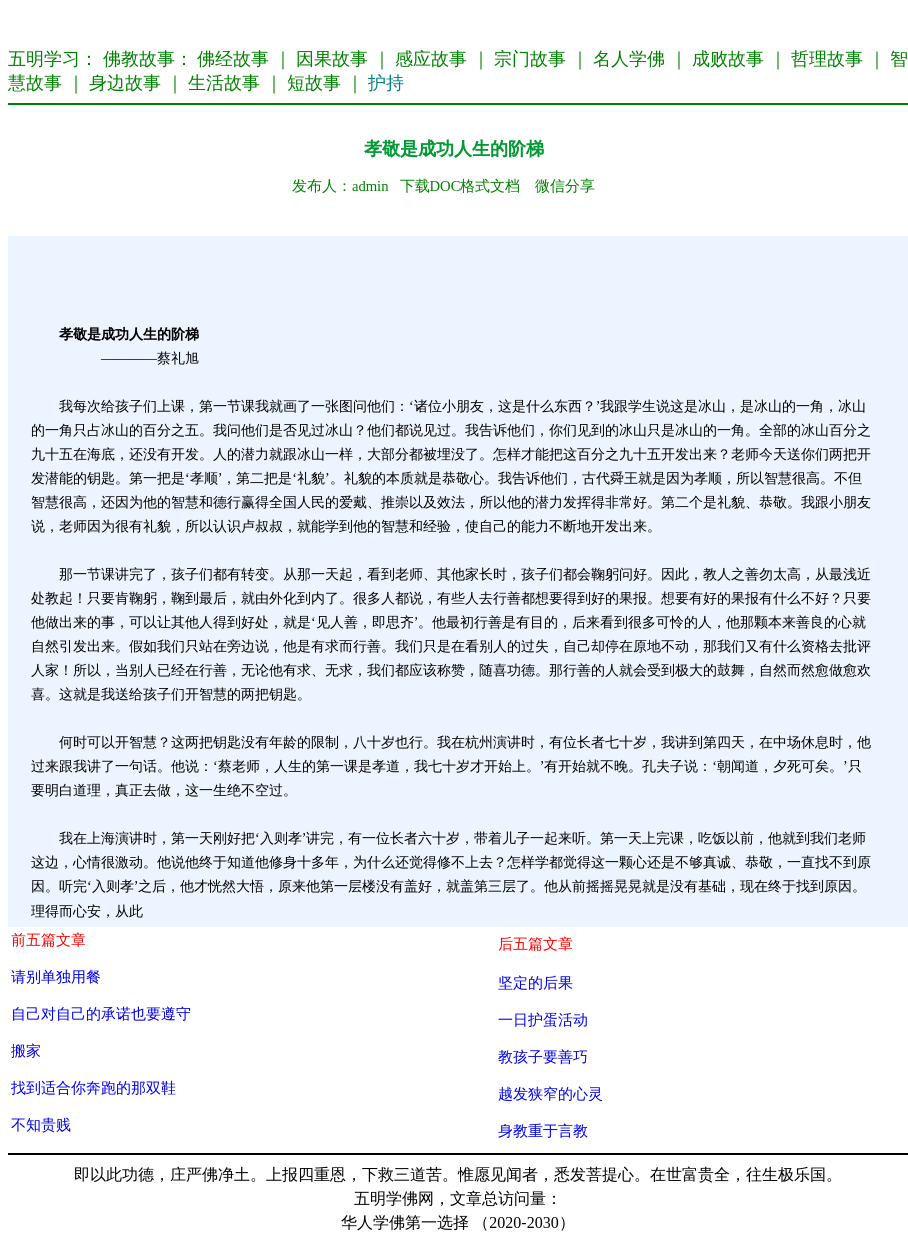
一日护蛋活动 (543, 1019)
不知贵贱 (41, 1124)
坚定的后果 (535, 982)
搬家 (26, 1050)
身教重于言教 (543, 1130)
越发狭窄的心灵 (550, 1093)
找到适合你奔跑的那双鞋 (93, 1087)
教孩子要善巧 (543, 1056)
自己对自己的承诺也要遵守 (101, 1013)
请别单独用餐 (56, 976)
